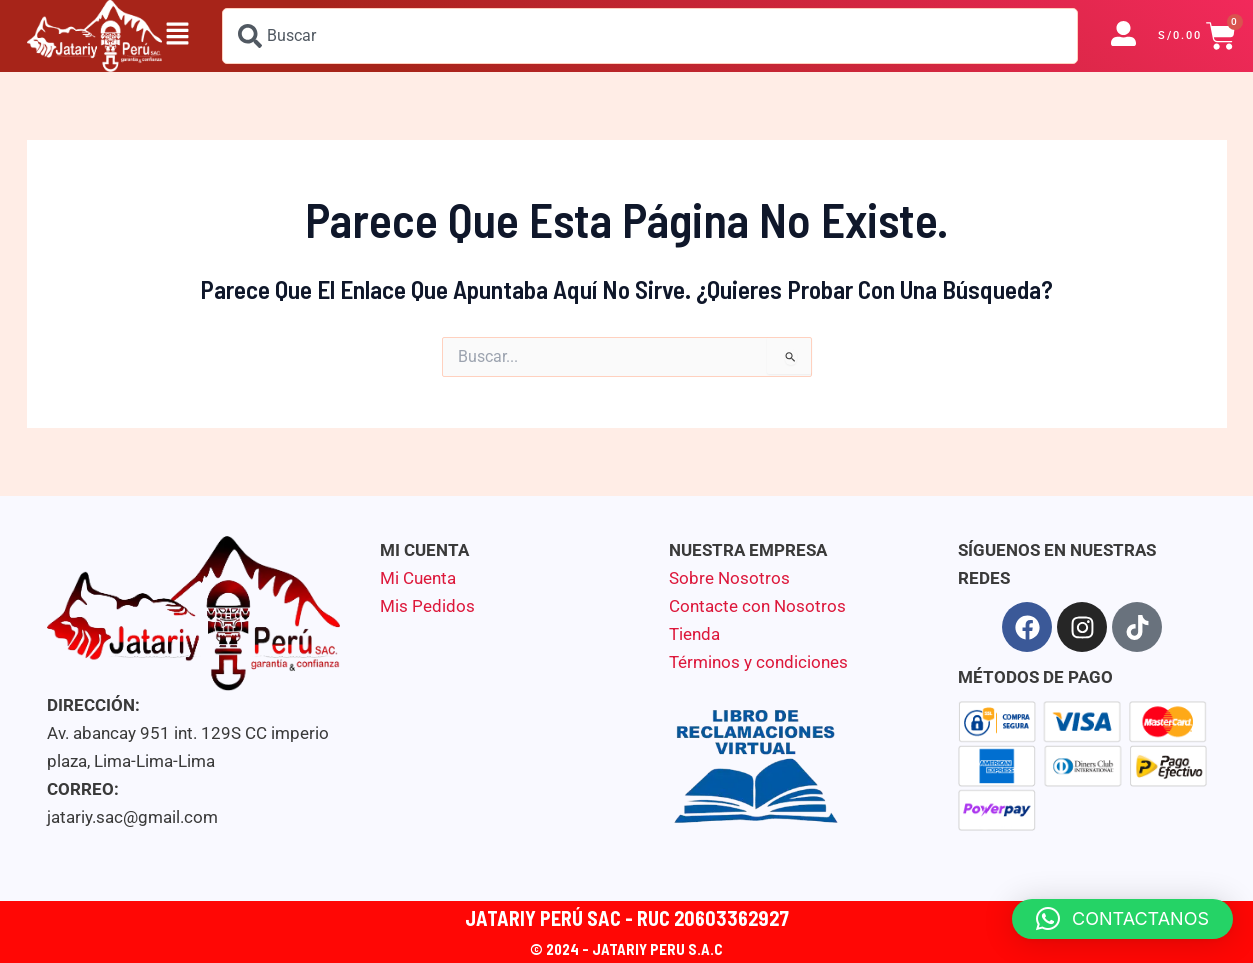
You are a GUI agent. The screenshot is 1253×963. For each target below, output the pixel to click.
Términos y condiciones (758, 662)
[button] (177, 36)
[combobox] (650, 36)
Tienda (694, 634)
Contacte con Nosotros (757, 606)
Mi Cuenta (418, 578)
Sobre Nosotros (729, 578)
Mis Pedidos (427, 606)
